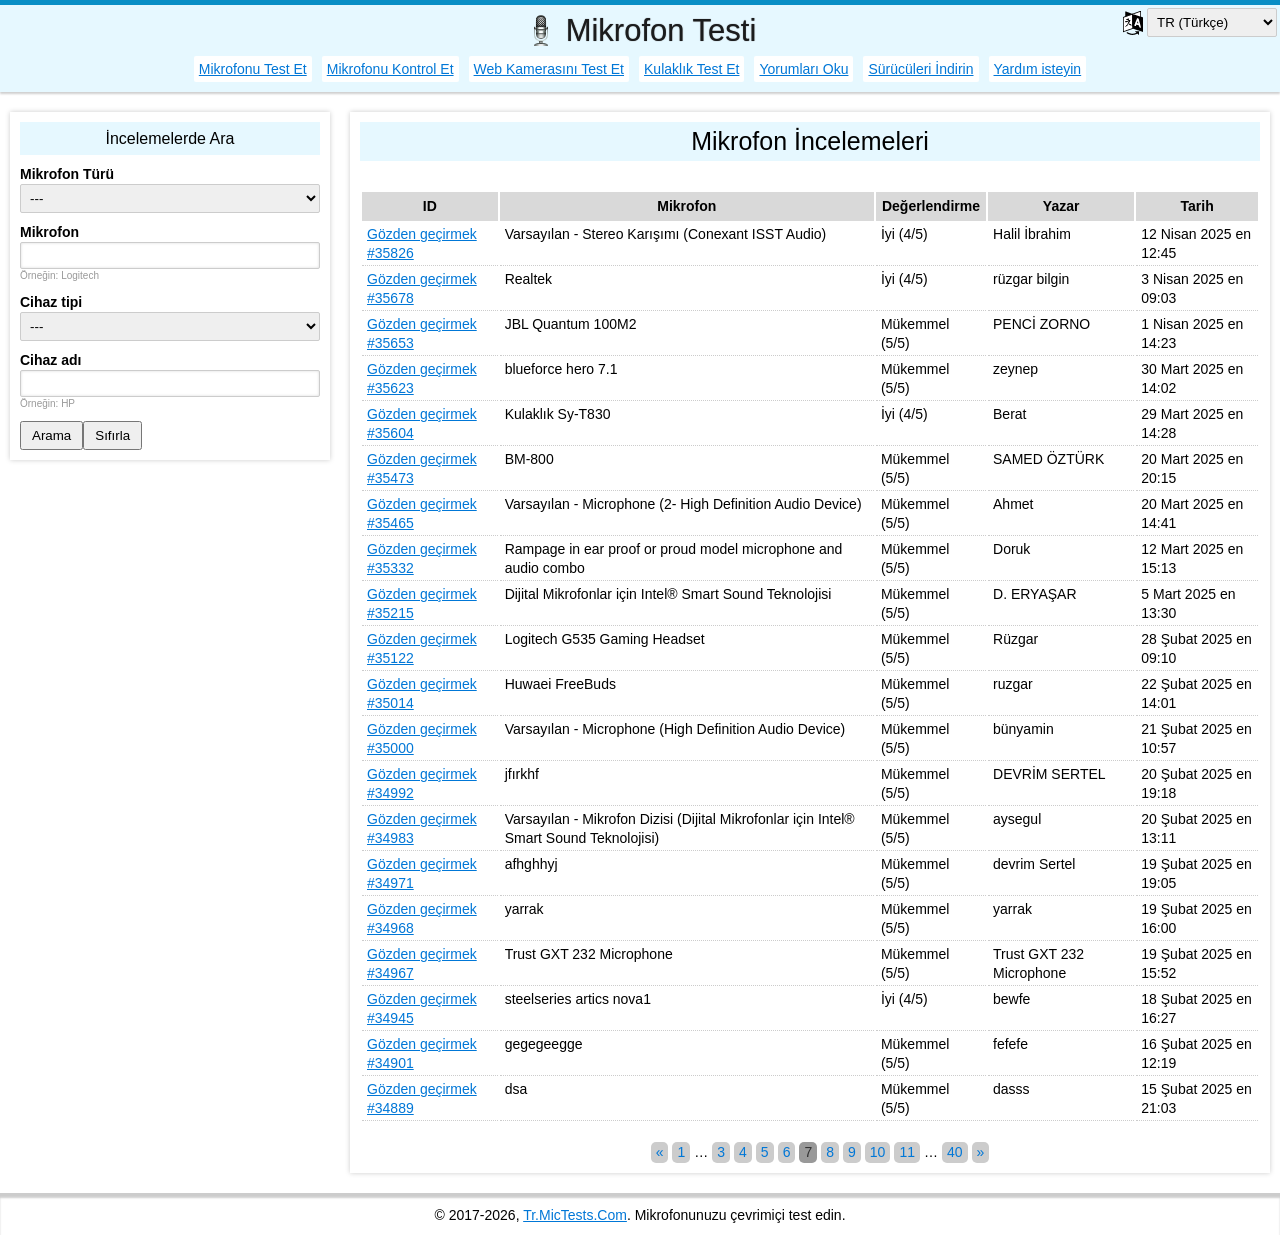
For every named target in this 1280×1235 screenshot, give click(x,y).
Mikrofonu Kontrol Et (390, 69)
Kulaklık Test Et (691, 69)
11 (907, 1152)
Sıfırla (112, 435)
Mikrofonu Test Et (253, 69)
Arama (51, 435)
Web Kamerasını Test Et (549, 69)
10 (878, 1152)
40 (955, 1152)
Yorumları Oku (803, 69)
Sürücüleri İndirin (920, 69)
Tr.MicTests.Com (575, 1215)
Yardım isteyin (1038, 69)
